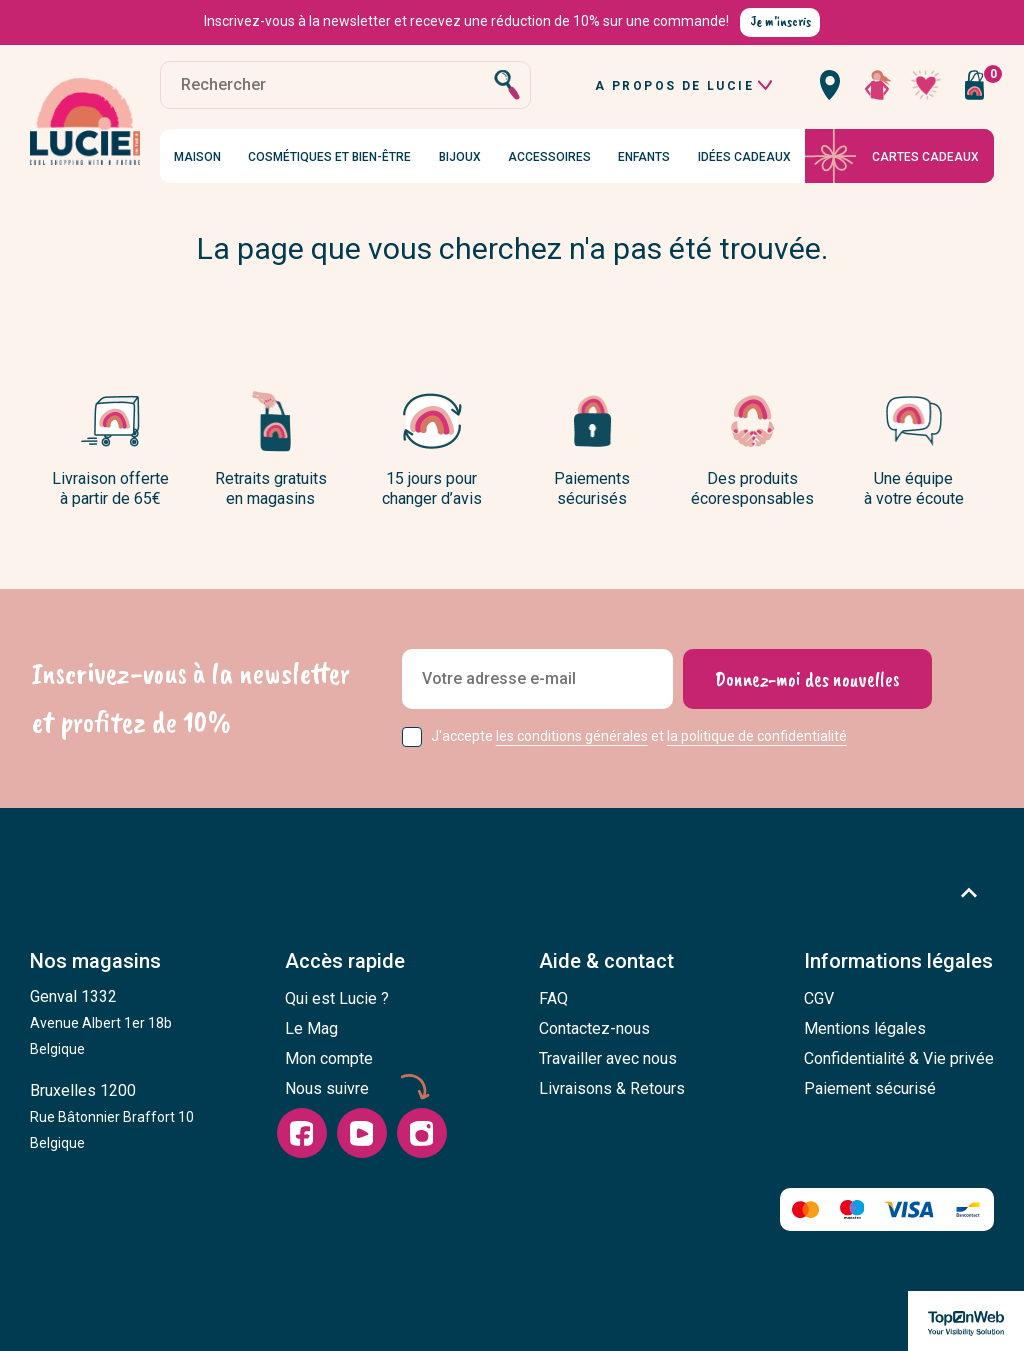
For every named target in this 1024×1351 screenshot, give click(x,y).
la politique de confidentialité (757, 736)
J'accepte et (639, 736)
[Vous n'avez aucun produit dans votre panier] (974, 85)
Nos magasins (95, 961)
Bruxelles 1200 (112, 1116)
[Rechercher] (345, 85)
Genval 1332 (101, 1022)
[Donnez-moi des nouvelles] (807, 679)
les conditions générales (572, 736)
